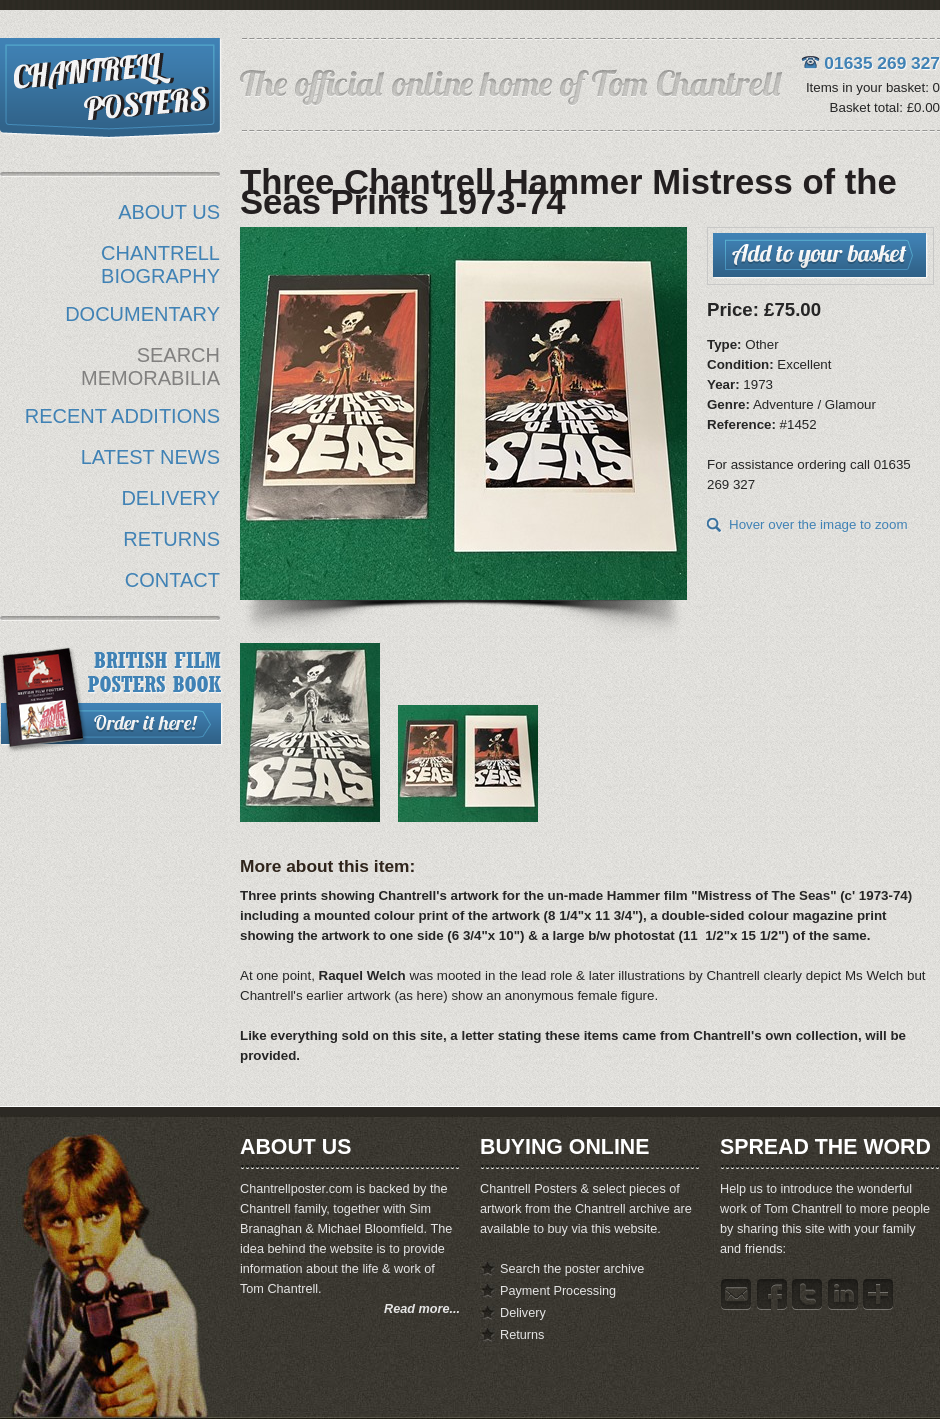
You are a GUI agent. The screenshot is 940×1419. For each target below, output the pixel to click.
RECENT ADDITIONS (122, 416)
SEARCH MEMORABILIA (150, 366)
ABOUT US (169, 212)
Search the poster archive (572, 1269)
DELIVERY (170, 498)
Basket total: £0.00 (885, 107)
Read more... (422, 1309)
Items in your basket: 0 (873, 87)
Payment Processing (558, 1291)
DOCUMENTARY (142, 314)
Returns (522, 1335)
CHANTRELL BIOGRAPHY (160, 264)
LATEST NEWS (150, 457)
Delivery (523, 1313)
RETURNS (171, 539)
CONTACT (172, 580)
